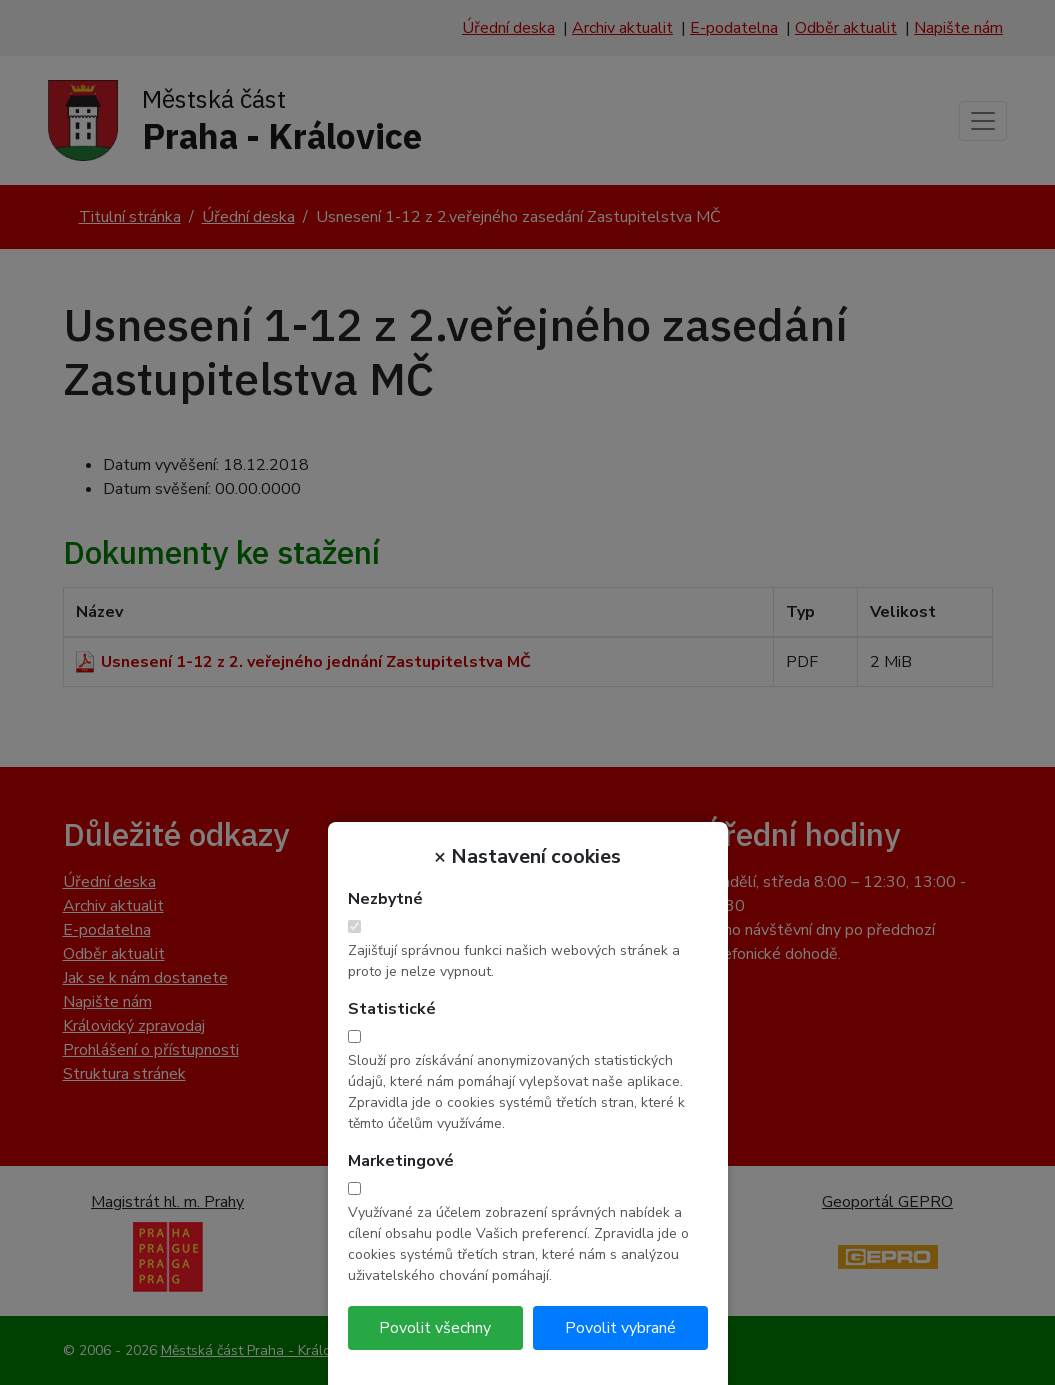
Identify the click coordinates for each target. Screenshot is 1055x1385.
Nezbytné (385, 899)
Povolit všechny (435, 1328)
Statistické (392, 1009)
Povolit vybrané (620, 1328)
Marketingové (401, 1161)
